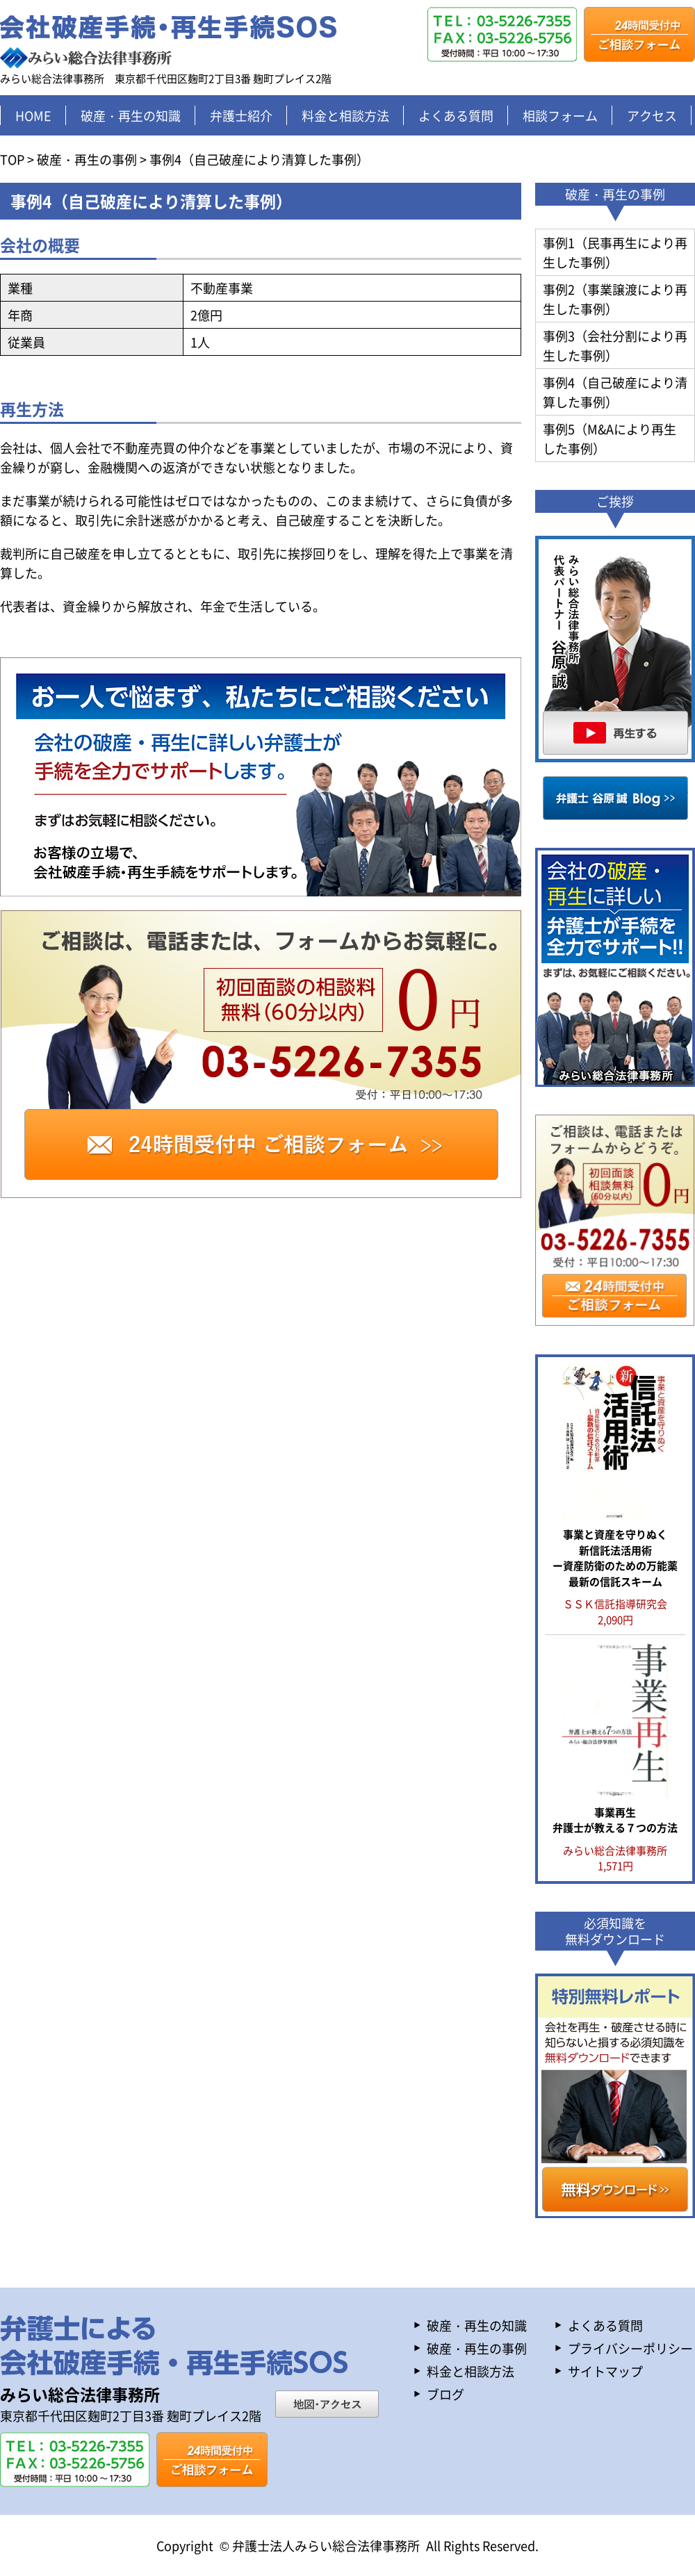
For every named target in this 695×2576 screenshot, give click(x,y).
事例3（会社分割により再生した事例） (615, 345)
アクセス (652, 115)
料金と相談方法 (345, 115)
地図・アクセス (327, 2404)
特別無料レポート (615, 2096)
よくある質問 (455, 115)
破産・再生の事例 (477, 2348)
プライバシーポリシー (630, 2348)
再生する (615, 649)
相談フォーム (560, 115)
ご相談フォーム (639, 34)
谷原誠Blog (615, 798)
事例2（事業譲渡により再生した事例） (615, 299)
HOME (33, 115)
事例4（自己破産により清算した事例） (615, 392)
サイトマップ (605, 2371)
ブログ (445, 2394)
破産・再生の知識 (131, 115)
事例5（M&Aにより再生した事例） (609, 438)
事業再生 (615, 1820)
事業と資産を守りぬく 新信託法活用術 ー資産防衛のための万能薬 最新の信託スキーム (615, 1558)
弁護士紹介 (241, 115)
